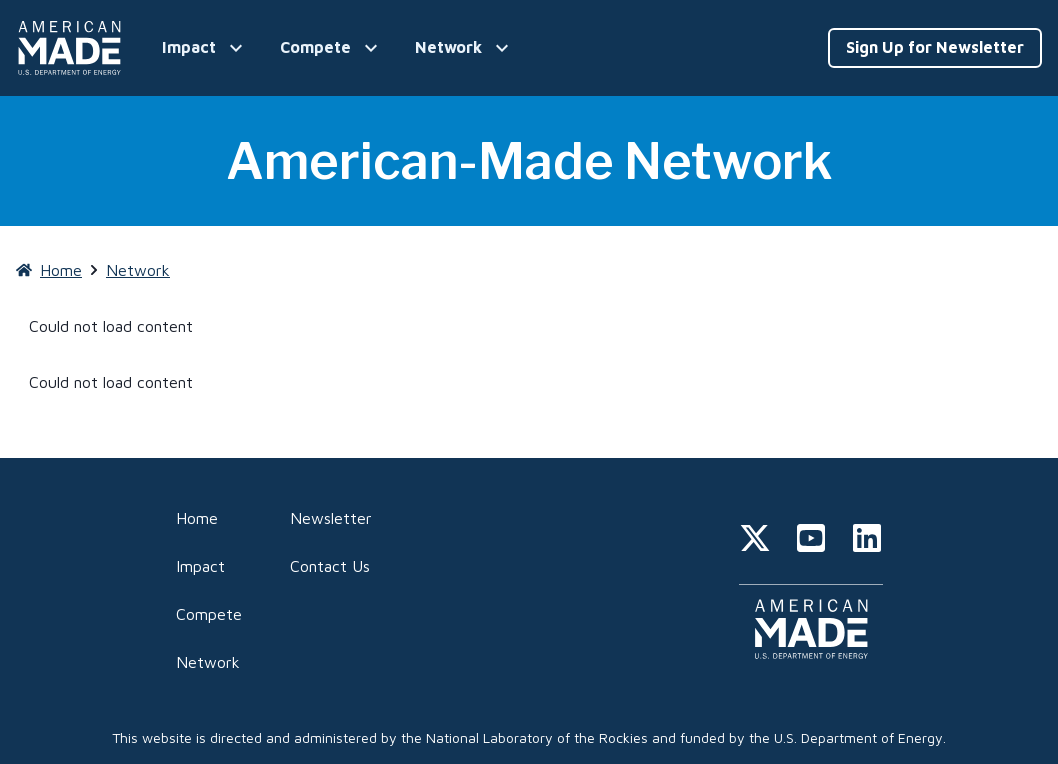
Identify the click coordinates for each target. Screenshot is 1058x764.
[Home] (73, 48)
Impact (200, 566)
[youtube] (811, 541)
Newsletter (331, 518)
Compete (209, 614)
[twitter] (755, 541)
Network (208, 662)
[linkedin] (867, 541)
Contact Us (330, 566)
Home (197, 518)
